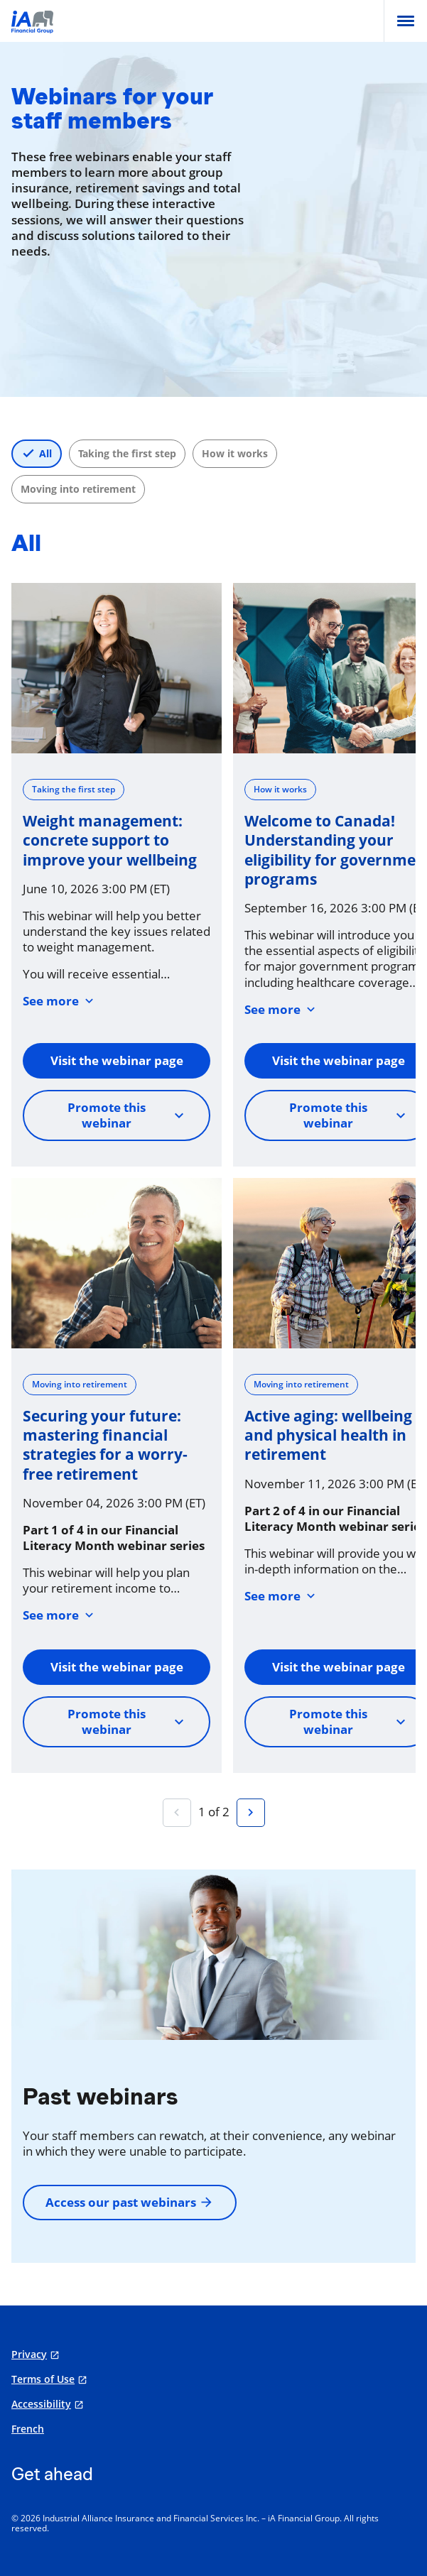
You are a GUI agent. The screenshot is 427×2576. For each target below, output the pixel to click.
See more (60, 1001)
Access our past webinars (129, 2202)
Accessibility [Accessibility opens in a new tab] (41, 2404)
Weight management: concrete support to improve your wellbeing (110, 841)
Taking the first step (127, 453)
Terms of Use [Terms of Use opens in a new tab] (43, 2379)
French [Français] (27, 2429)
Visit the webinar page (116, 1060)
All (45, 453)
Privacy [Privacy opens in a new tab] (29, 2354)
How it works (235, 453)
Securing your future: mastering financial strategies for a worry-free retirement (105, 1445)
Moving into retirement (78, 489)
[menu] (405, 21)
